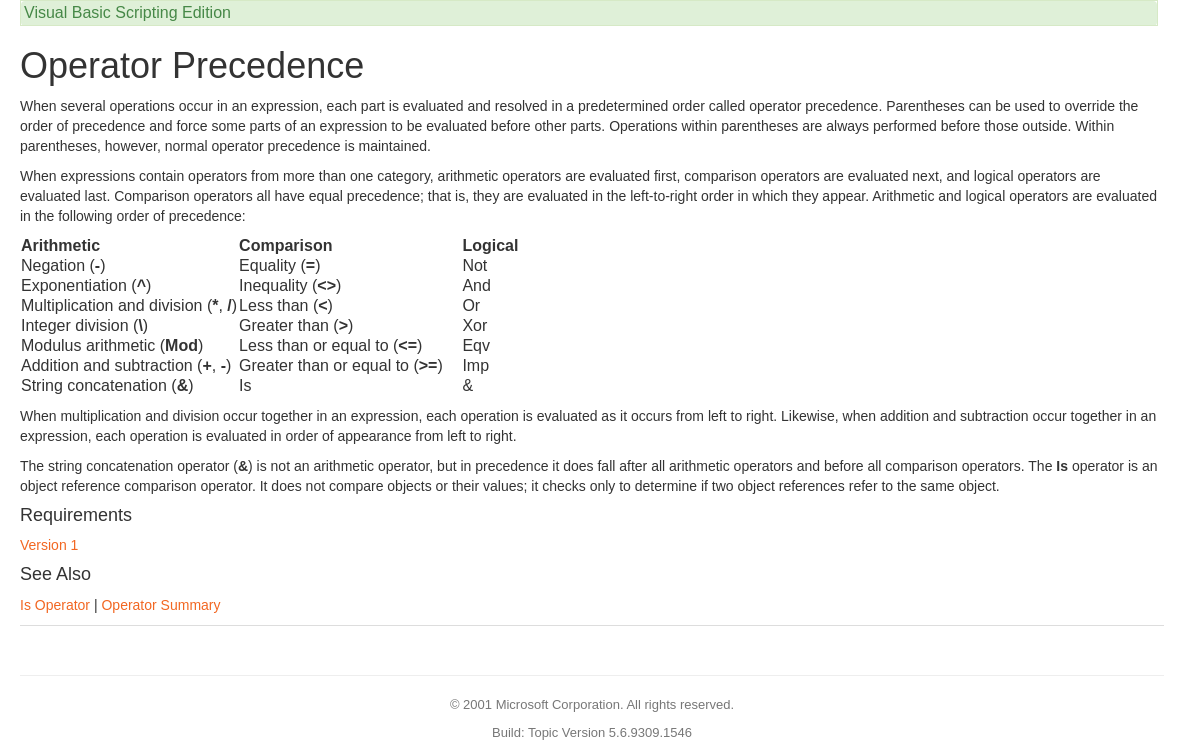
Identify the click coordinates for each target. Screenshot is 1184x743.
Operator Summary (160, 605)
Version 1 (49, 545)
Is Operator (55, 605)
